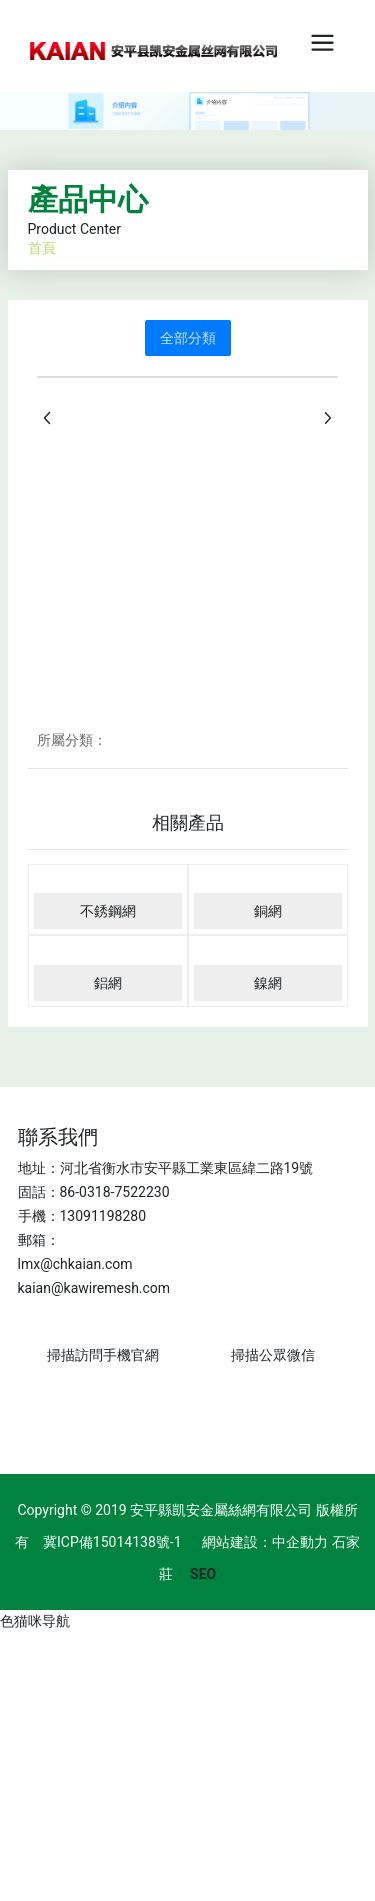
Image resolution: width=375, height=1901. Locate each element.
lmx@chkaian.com (75, 1264)
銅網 (268, 911)
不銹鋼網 (108, 911)
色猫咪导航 (35, 1621)
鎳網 (268, 983)
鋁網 (108, 983)
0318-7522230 (124, 1192)
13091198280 (103, 1216)
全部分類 (188, 338)
